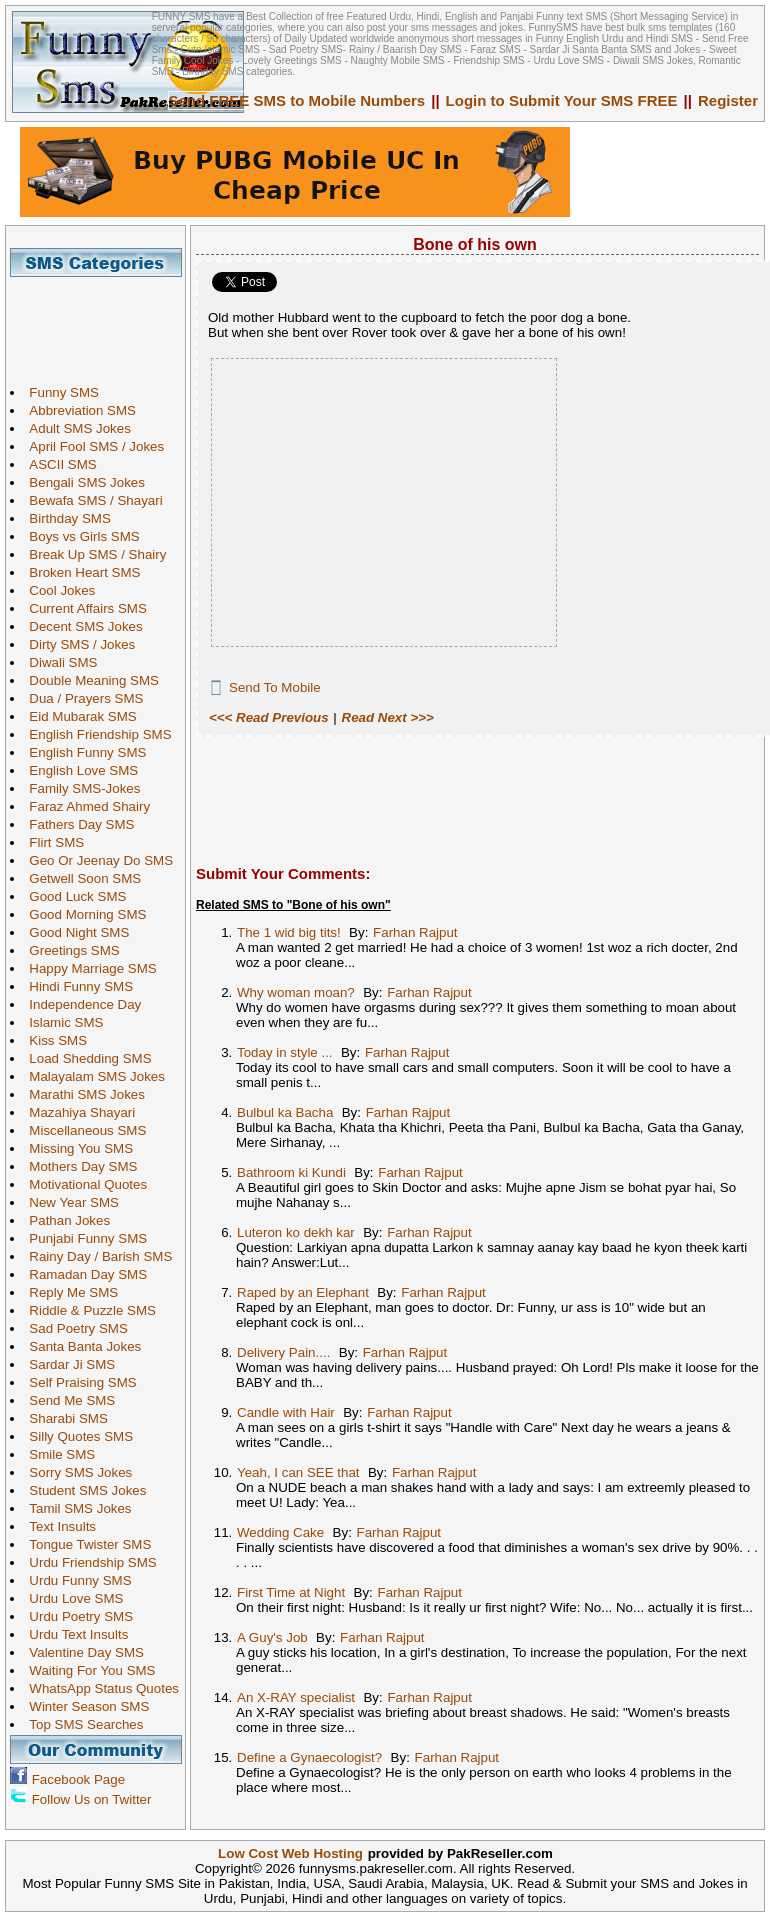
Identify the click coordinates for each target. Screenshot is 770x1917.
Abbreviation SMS (77, 410)
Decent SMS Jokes (80, 626)
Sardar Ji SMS (67, 1364)
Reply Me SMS (68, 1292)
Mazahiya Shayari (77, 1112)
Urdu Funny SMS (75, 1580)
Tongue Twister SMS (85, 1544)
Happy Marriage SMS (87, 968)
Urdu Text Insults (73, 1634)
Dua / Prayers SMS (81, 698)
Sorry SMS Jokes (75, 1472)
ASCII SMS (57, 464)
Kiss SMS (53, 1040)
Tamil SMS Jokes (75, 1508)
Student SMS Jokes (82, 1490)
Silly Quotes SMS (76, 1436)
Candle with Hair (286, 1412)
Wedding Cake (280, 1532)
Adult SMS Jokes (74, 428)
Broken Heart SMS (79, 572)
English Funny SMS (82, 752)
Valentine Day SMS (81, 1652)
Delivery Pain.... (283, 1352)
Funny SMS (59, 392)
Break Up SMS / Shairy (92, 554)
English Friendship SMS (95, 734)
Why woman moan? (296, 992)
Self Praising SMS (77, 1382)
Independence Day (80, 1004)
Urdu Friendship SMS (87, 1562)
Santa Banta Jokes (80, 1346)
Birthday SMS (64, 518)
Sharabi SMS (63, 1418)
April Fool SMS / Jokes (91, 446)
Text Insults (57, 1526)
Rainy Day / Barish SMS (95, 1256)
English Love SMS (78, 770)
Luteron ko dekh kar (296, 1232)
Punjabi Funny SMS (83, 1238)
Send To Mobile (275, 687)
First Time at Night (291, 1592)
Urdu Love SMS (71, 1598)
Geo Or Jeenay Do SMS (96, 860)
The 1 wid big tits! (289, 932)
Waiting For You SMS (87, 1670)
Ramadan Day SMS (83, 1274)
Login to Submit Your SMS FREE (562, 100)
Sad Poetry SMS (73, 1328)
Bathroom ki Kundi (291, 1172)
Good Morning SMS (82, 914)
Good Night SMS (74, 932)
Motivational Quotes (83, 1184)
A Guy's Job (272, 1637)
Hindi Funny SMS (76, 986)
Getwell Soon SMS (80, 878)
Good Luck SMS (72, 896)
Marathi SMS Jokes (82, 1094)
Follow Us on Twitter (92, 1799)
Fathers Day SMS (76, 824)
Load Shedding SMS (85, 1058)
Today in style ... (285, 1052)
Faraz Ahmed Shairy (84, 806)
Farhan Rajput (415, 932)
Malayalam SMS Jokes (92, 1076)
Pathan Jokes (64, 1220)
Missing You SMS (76, 1148)
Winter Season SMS (84, 1706)
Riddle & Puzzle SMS (87, 1310)
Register (728, 100)
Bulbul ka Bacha (285, 1112)
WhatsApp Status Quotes (99, 1688)
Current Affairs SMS (83, 608)
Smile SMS (57, 1454)
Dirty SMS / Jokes (77, 644)
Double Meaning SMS (89, 680)
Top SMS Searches (81, 1724)
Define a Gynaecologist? (309, 1757)
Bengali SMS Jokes (82, 482)
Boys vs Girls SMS (79, 536)
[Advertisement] (103, 322)
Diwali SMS (58, 662)
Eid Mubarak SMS (77, 716)
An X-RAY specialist (296, 1697)
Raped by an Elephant (303, 1292)
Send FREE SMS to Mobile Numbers (297, 100)
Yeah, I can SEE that (298, 1472)
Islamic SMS (61, 1022)
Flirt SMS (51, 842)
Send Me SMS (67, 1400)
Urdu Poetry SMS (76, 1616)
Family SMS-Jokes (79, 788)
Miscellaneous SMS (82, 1130)
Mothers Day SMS (78, 1166)
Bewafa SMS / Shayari (90, 500)
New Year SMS (69, 1202)
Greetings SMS (69, 950)
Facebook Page (78, 1779)
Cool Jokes (57, 590)
